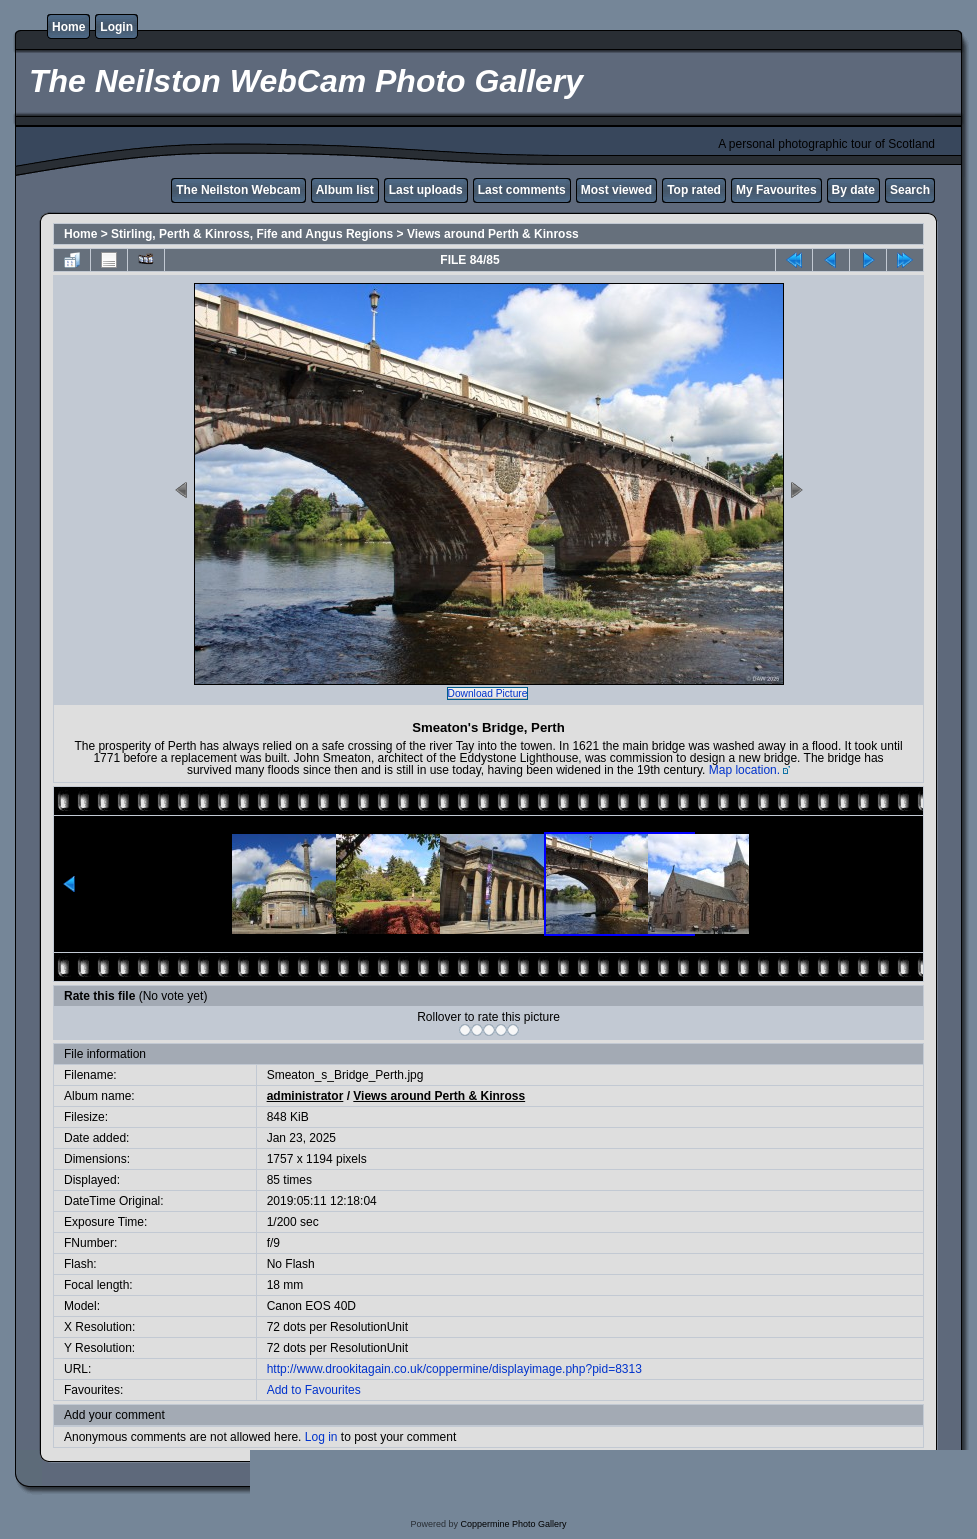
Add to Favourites (314, 1390)
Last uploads (426, 190)
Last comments (522, 190)
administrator (305, 1096)
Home (68, 27)
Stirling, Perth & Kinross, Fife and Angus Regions (252, 234)
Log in (321, 1437)
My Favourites (776, 190)
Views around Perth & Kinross (493, 234)
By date (853, 190)
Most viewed (616, 190)
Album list (345, 190)
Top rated (694, 190)
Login (116, 27)
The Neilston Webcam (238, 190)
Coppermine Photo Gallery (513, 1524)
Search (910, 190)
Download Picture (488, 693)
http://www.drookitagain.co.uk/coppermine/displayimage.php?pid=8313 (454, 1369)
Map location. (744, 770)
